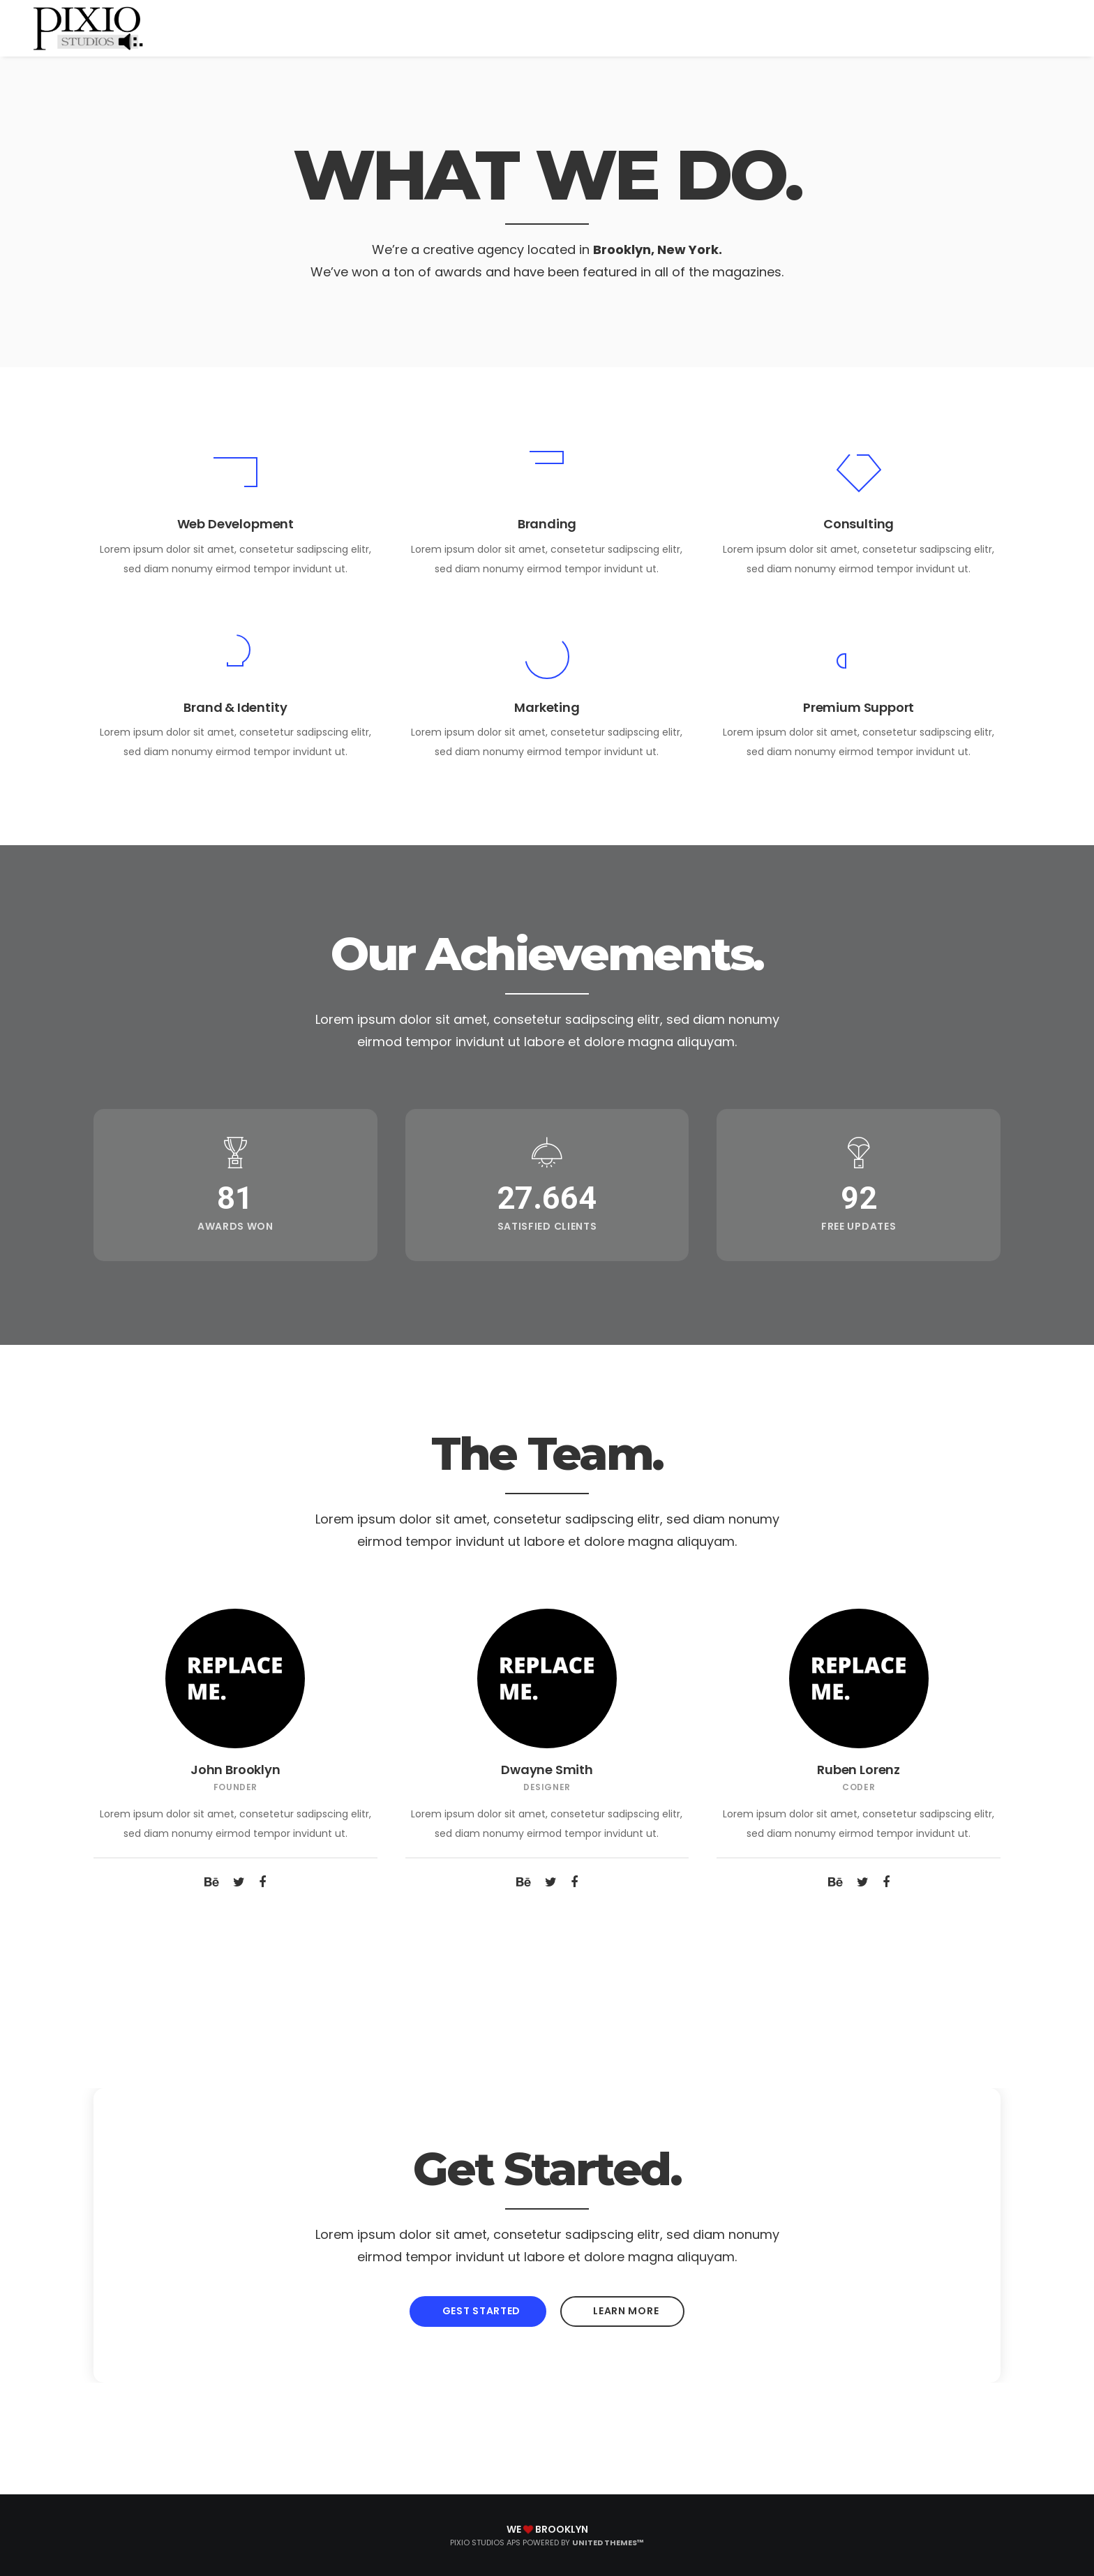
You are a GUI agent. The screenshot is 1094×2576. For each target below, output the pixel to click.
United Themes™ (608, 2542)
